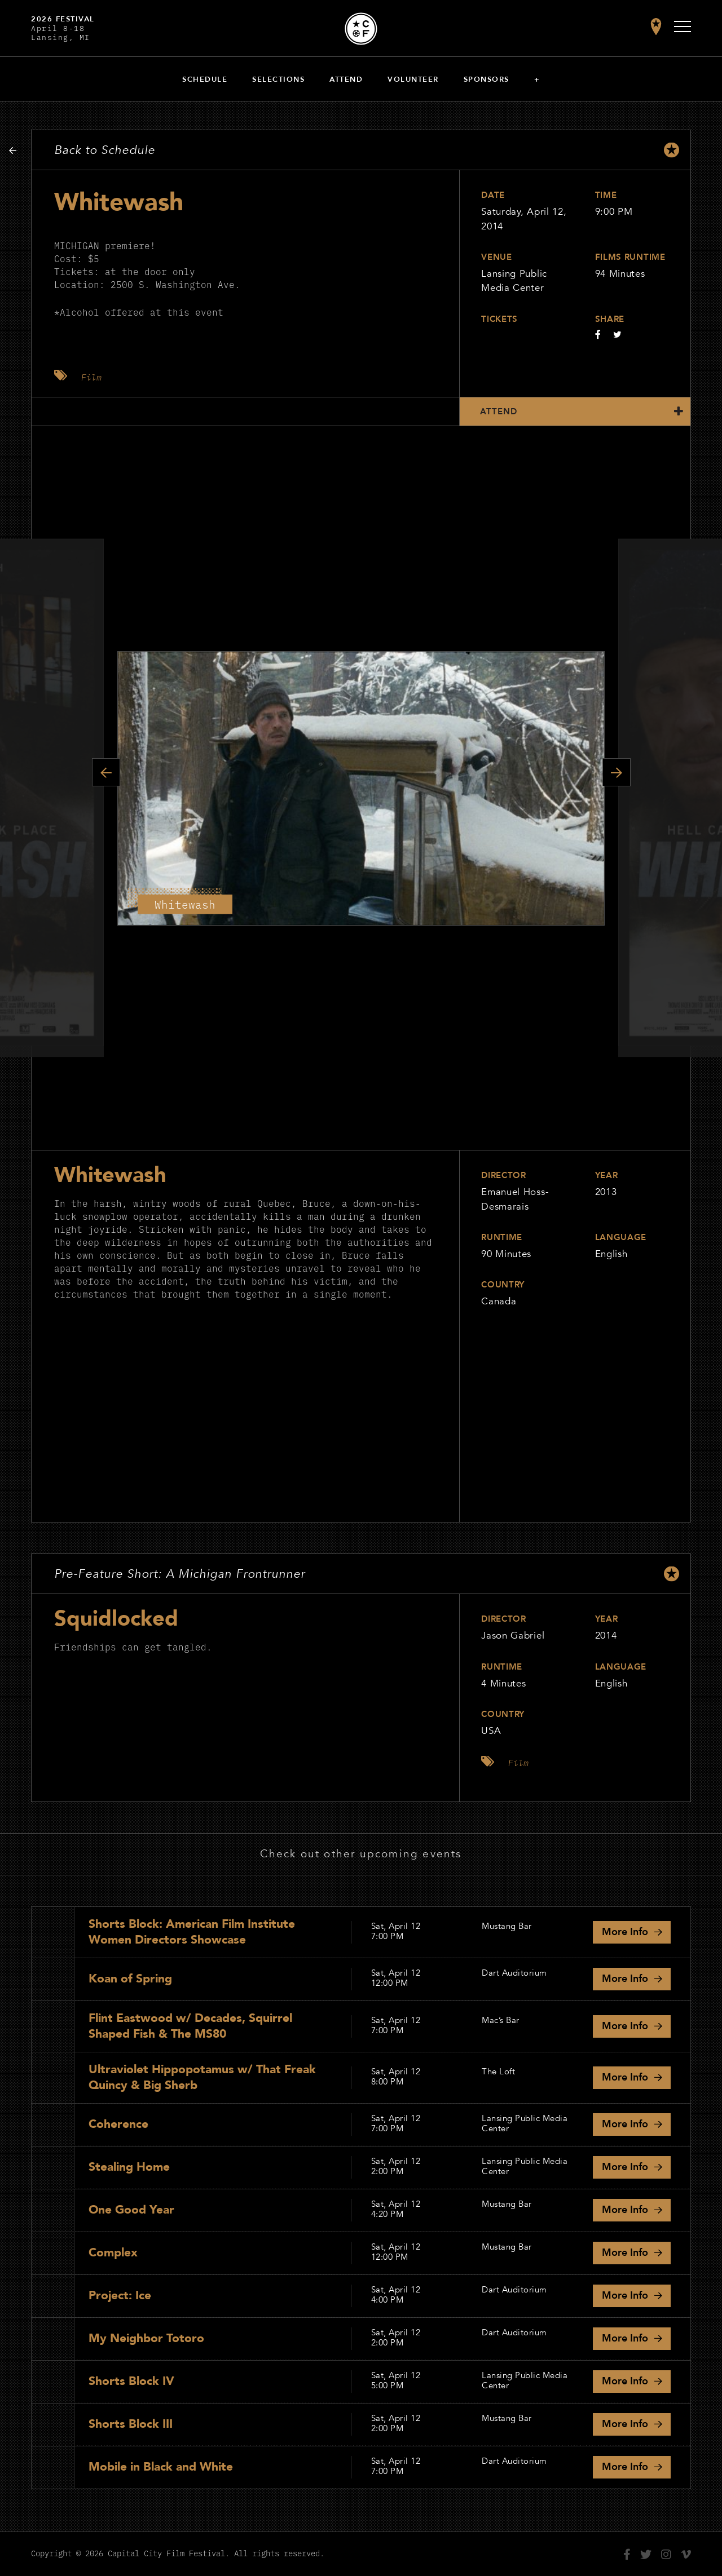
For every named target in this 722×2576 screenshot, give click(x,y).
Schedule (204, 79)
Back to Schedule (104, 150)
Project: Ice (120, 2295)
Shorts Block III (131, 2424)
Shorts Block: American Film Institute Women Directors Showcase (192, 1932)
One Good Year (131, 2210)
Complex (113, 2253)
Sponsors (486, 79)
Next (616, 772)
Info (625, 1932)
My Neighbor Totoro (146, 2338)
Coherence (118, 2124)
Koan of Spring (130, 1979)
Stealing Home (129, 2167)
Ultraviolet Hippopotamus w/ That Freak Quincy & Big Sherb (202, 2077)
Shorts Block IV (131, 2381)
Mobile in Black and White (161, 2467)
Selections (278, 79)
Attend (346, 79)
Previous (106, 772)
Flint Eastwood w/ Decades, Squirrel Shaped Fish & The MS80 (190, 2026)
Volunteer (413, 79)
